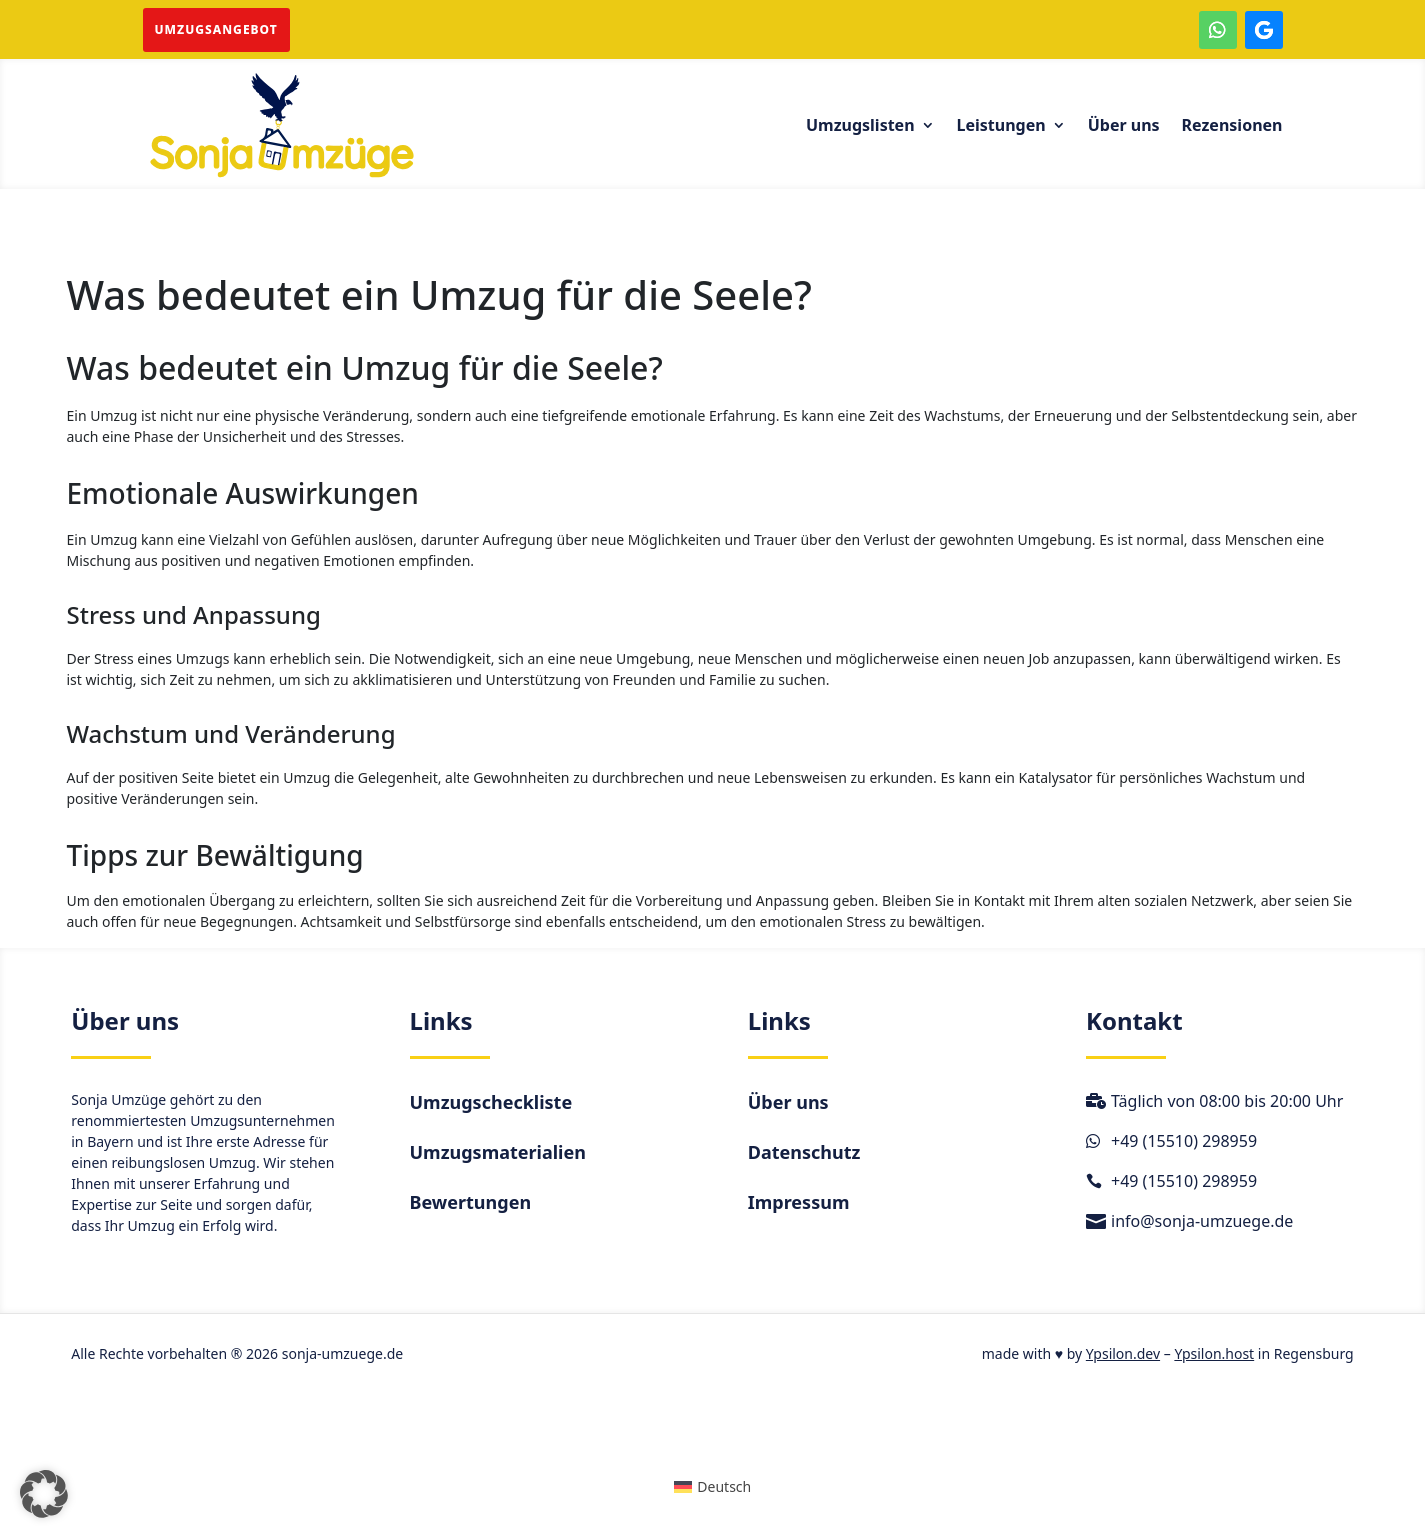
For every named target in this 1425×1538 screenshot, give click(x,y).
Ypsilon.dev (1123, 1353)
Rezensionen (1232, 127)
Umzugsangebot (216, 29)
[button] (44, 1494)
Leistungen (1001, 127)
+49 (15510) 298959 (1184, 1141)
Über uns (1124, 127)
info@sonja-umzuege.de (1202, 1221)
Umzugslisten (860, 127)
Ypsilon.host (1214, 1353)
